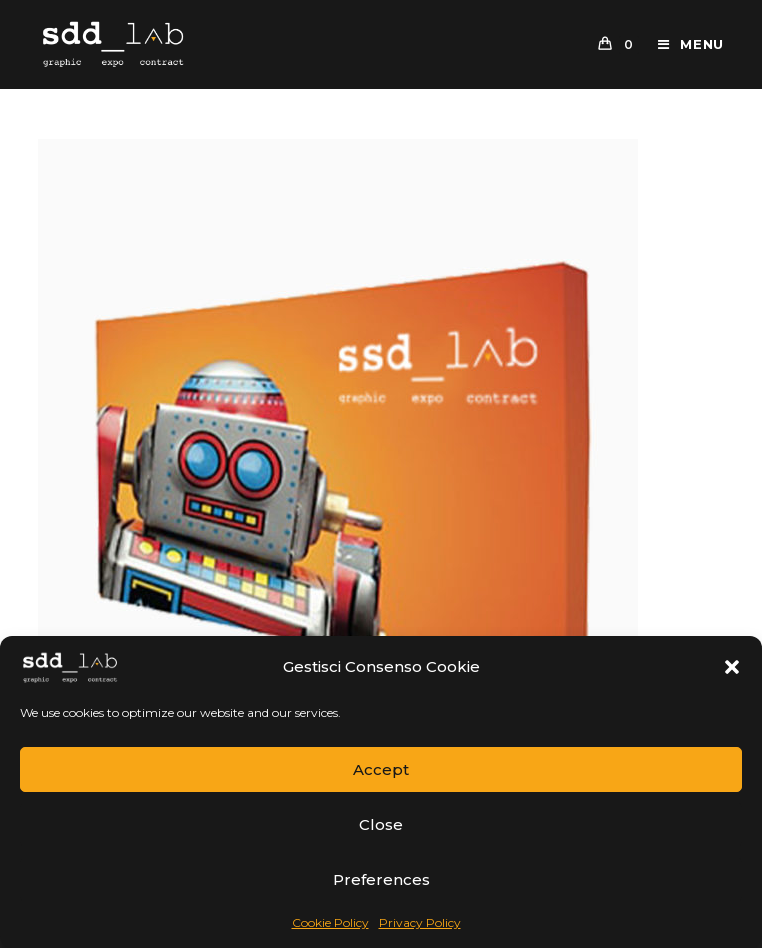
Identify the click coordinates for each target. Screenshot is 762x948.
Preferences (381, 879)
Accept (381, 769)
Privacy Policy (420, 922)
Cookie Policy (330, 922)
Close (381, 824)
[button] (732, 667)
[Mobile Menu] (683, 44)
